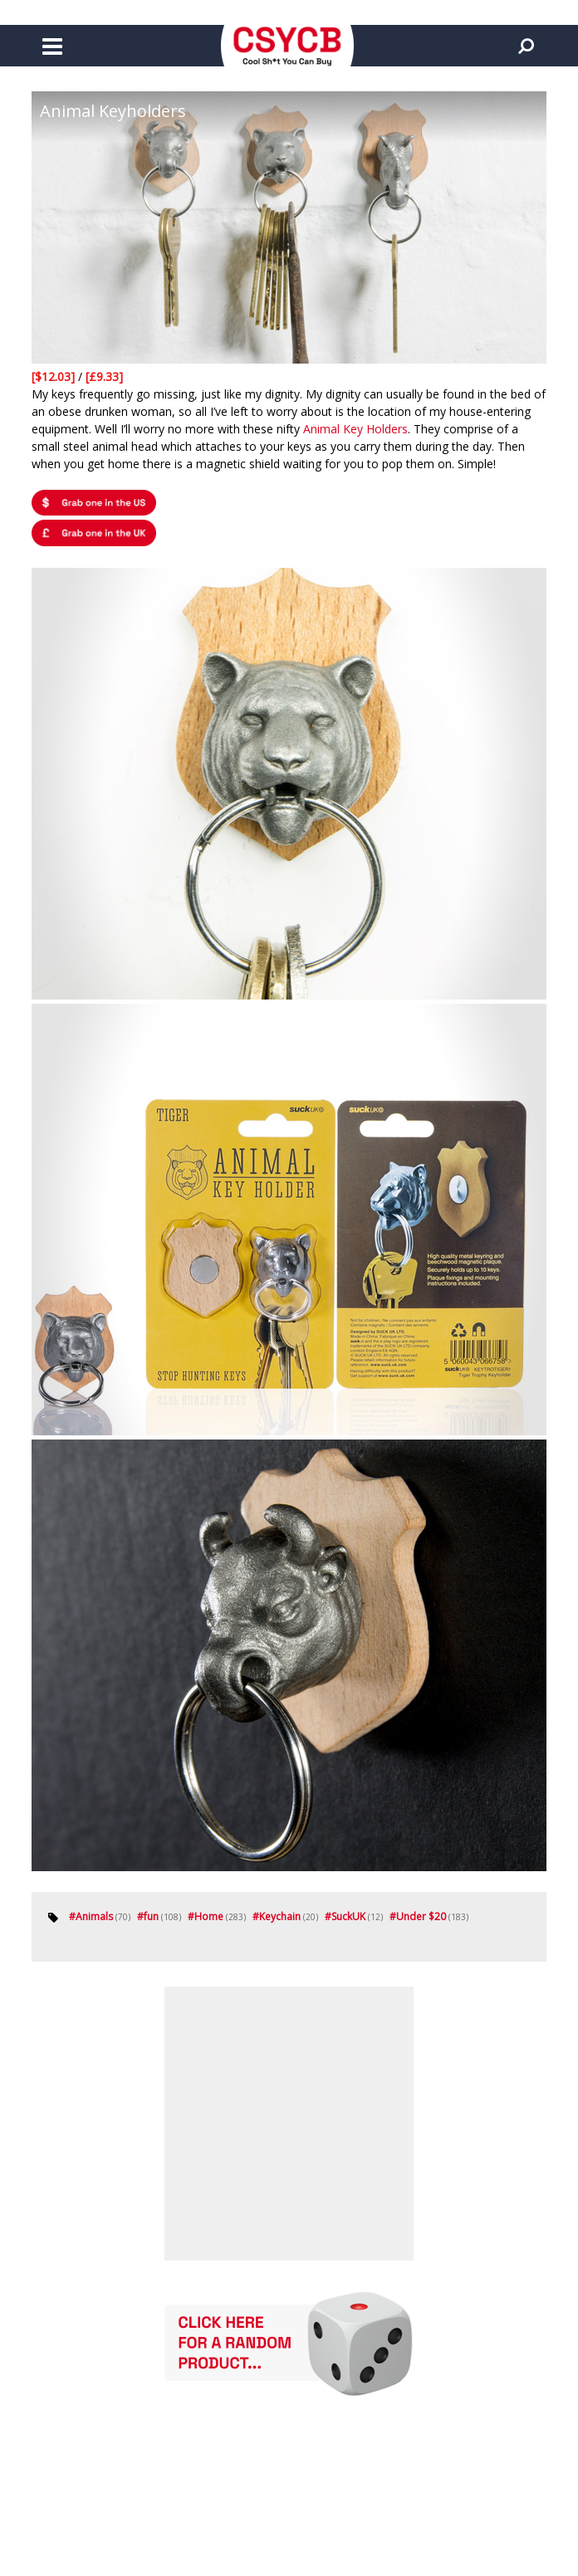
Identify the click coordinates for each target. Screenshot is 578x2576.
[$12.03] (55, 376)
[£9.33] (104, 376)
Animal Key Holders (355, 429)
